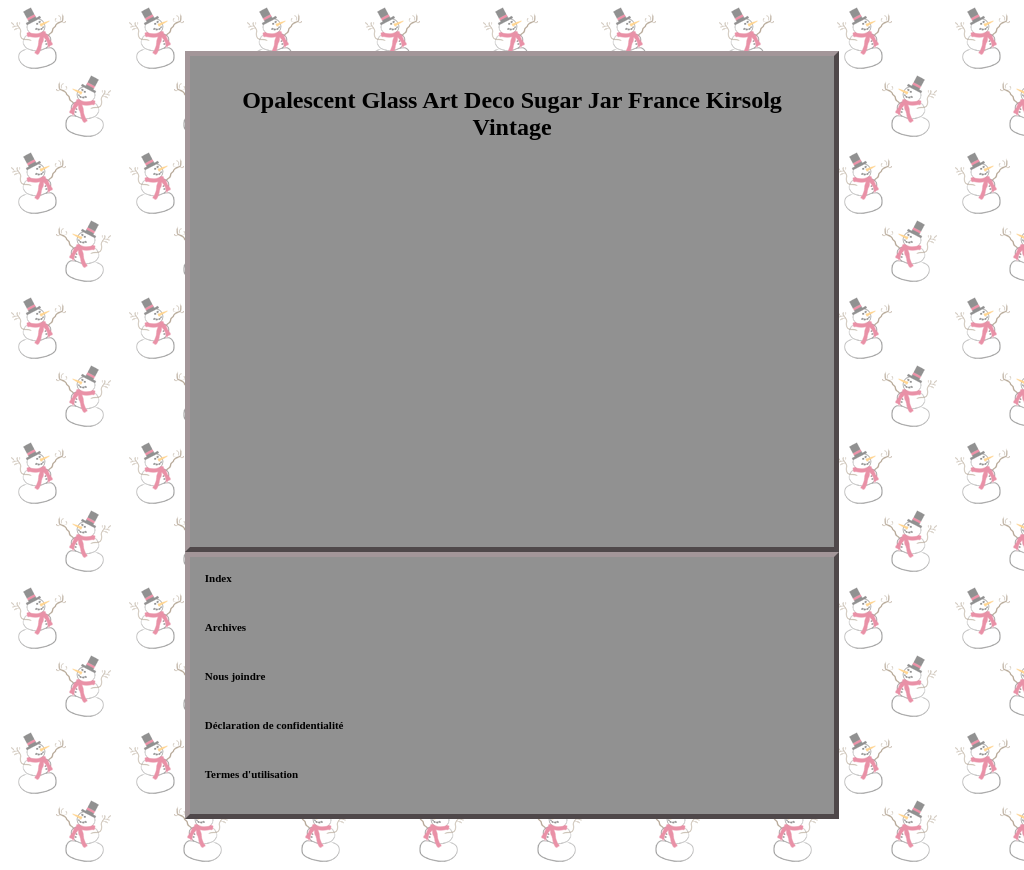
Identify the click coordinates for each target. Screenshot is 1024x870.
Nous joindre (235, 676)
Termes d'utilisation (251, 774)
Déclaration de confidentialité (274, 725)
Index (218, 578)
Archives (225, 627)
